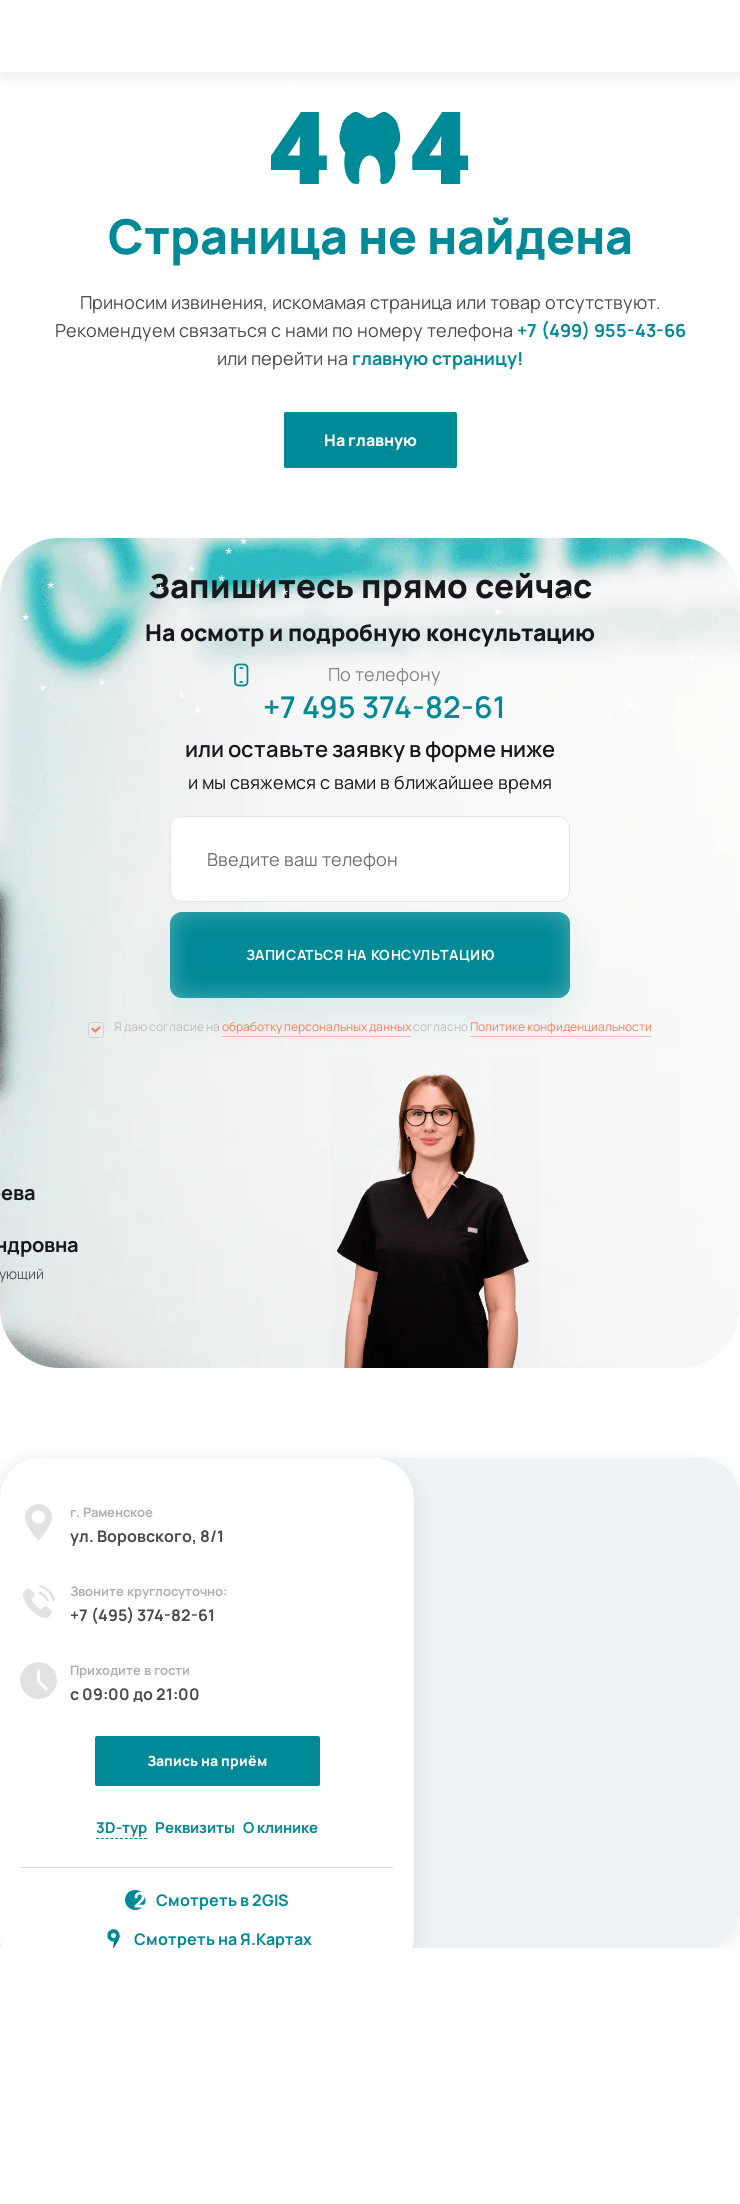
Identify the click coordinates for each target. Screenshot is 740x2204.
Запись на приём (207, 1760)
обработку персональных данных (316, 1026)
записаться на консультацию (370, 954)
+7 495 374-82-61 (384, 706)
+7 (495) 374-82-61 (142, 1615)
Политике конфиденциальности (561, 1026)
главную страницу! (437, 358)
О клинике (280, 1827)
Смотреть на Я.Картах (223, 1939)
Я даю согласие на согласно (383, 1027)
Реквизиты (195, 1827)
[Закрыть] (382, 1490)
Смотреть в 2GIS (222, 1900)
